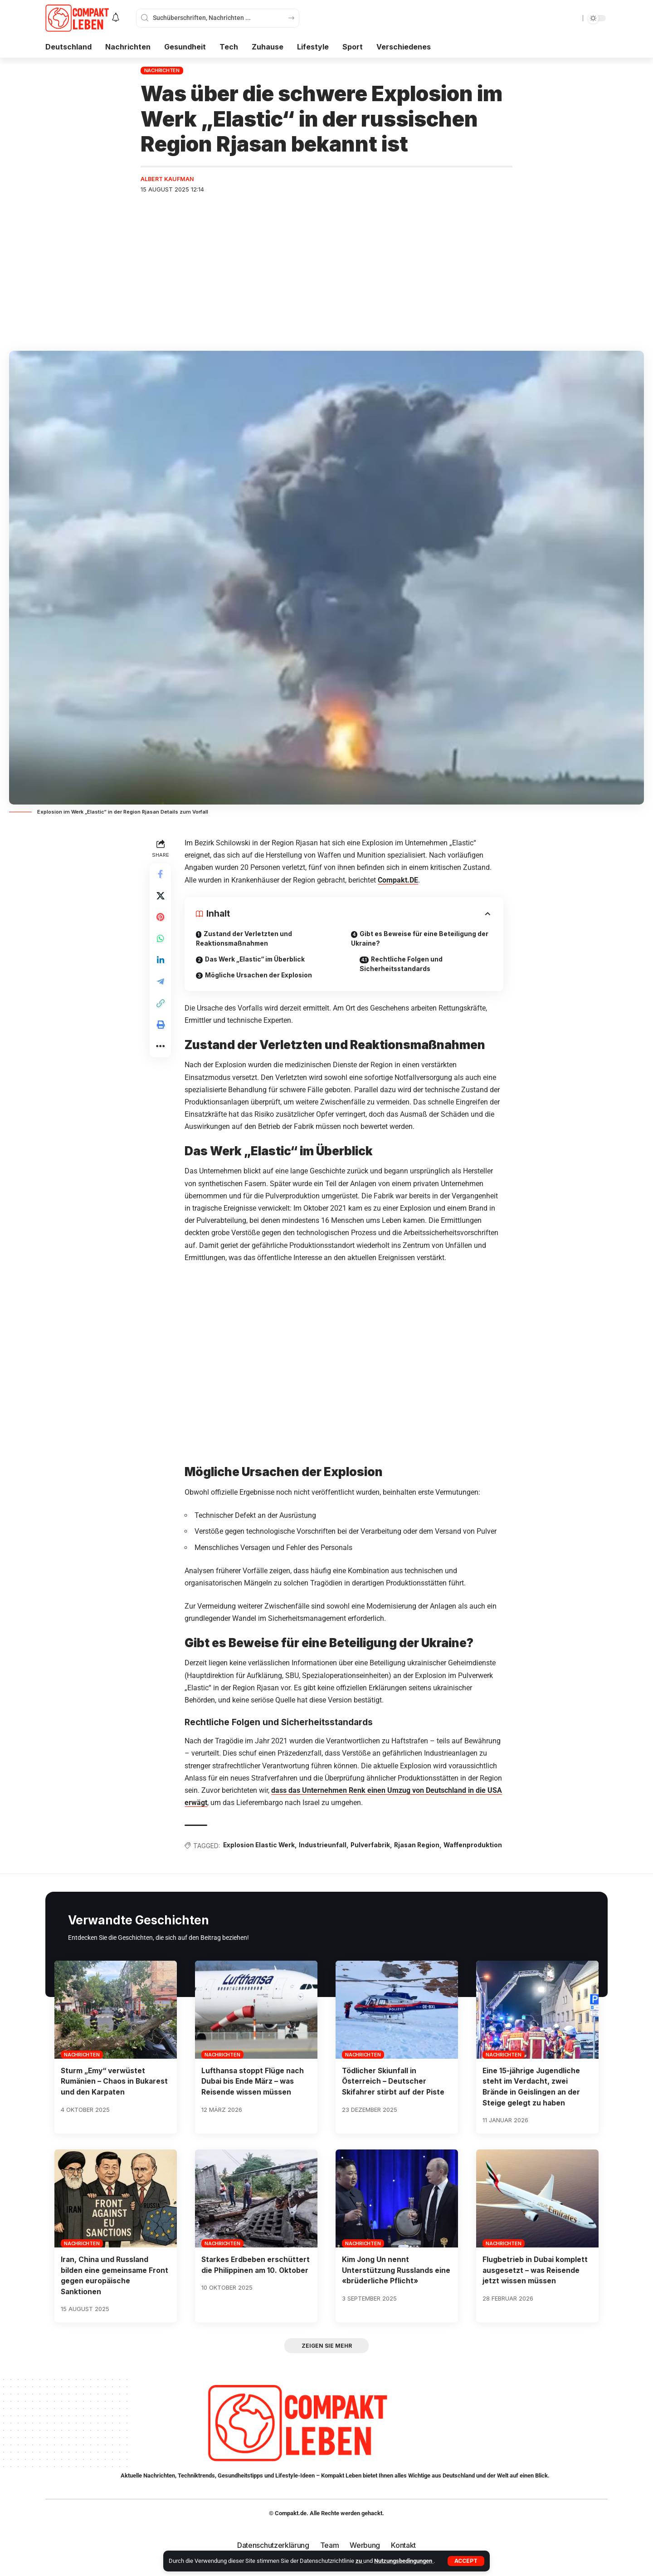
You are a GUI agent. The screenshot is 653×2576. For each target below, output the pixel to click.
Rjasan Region (421, 1846)
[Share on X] (160, 897)
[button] (466, 2561)
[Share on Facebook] (160, 875)
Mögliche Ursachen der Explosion (259, 976)
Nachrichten (162, 70)
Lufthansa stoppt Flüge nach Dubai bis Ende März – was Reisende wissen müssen (253, 2094)
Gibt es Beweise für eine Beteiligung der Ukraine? (420, 939)
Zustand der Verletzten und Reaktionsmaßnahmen (244, 939)
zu (359, 2560)
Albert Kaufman (168, 179)
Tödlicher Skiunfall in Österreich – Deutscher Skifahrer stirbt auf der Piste (394, 2094)
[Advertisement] (326, 269)
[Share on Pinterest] (160, 918)
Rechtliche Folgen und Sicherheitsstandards (402, 964)
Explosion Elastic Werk (260, 1846)
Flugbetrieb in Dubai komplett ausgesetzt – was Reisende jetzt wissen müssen (535, 2282)
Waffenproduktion (214, 1858)
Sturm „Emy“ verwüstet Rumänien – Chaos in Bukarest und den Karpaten (115, 2094)
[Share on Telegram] (160, 984)
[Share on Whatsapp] (160, 940)
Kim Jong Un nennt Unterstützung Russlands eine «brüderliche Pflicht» (396, 2282)
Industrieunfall (326, 1846)
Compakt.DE (398, 880)
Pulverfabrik (374, 1846)
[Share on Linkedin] (160, 962)
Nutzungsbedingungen (404, 2560)
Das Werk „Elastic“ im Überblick (257, 960)
